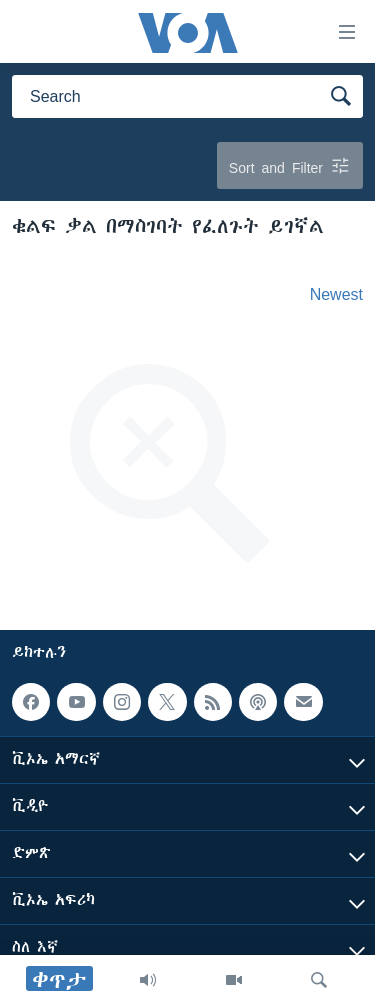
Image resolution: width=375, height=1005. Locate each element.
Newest (336, 294)
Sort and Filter (290, 165)
